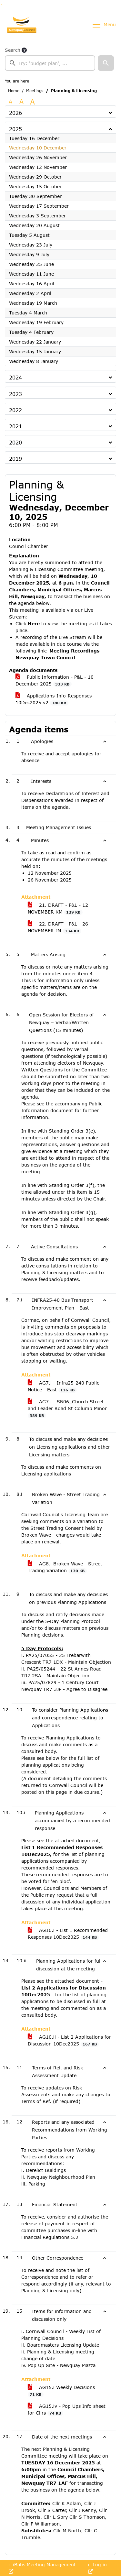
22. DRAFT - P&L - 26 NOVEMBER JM (58, 927)
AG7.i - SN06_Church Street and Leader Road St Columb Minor (67, 1408)
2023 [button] (15, 394)
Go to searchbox (1, 4)
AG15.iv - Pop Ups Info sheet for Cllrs (67, 2409)
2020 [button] (15, 442)
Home (13, 90)
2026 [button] (15, 113)
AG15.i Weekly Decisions (61, 2390)
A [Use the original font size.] (10, 101)
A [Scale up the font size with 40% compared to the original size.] (32, 101)
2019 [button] (15, 458)
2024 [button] (15, 377)
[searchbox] (50, 63)
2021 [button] (15, 426)
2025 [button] (15, 129)
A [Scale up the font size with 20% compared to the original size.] (21, 101)
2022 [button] (15, 410)
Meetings (34, 90)
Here (34, 623)
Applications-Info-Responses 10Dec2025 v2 (53, 699)
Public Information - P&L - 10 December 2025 (54, 680)
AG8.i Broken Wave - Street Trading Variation (65, 1567)
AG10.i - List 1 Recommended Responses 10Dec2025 (68, 1933)
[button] (106, 63)
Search (12, 50)
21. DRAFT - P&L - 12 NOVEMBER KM (58, 908)
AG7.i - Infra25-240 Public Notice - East (63, 1386)
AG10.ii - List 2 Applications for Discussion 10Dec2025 (69, 2040)
